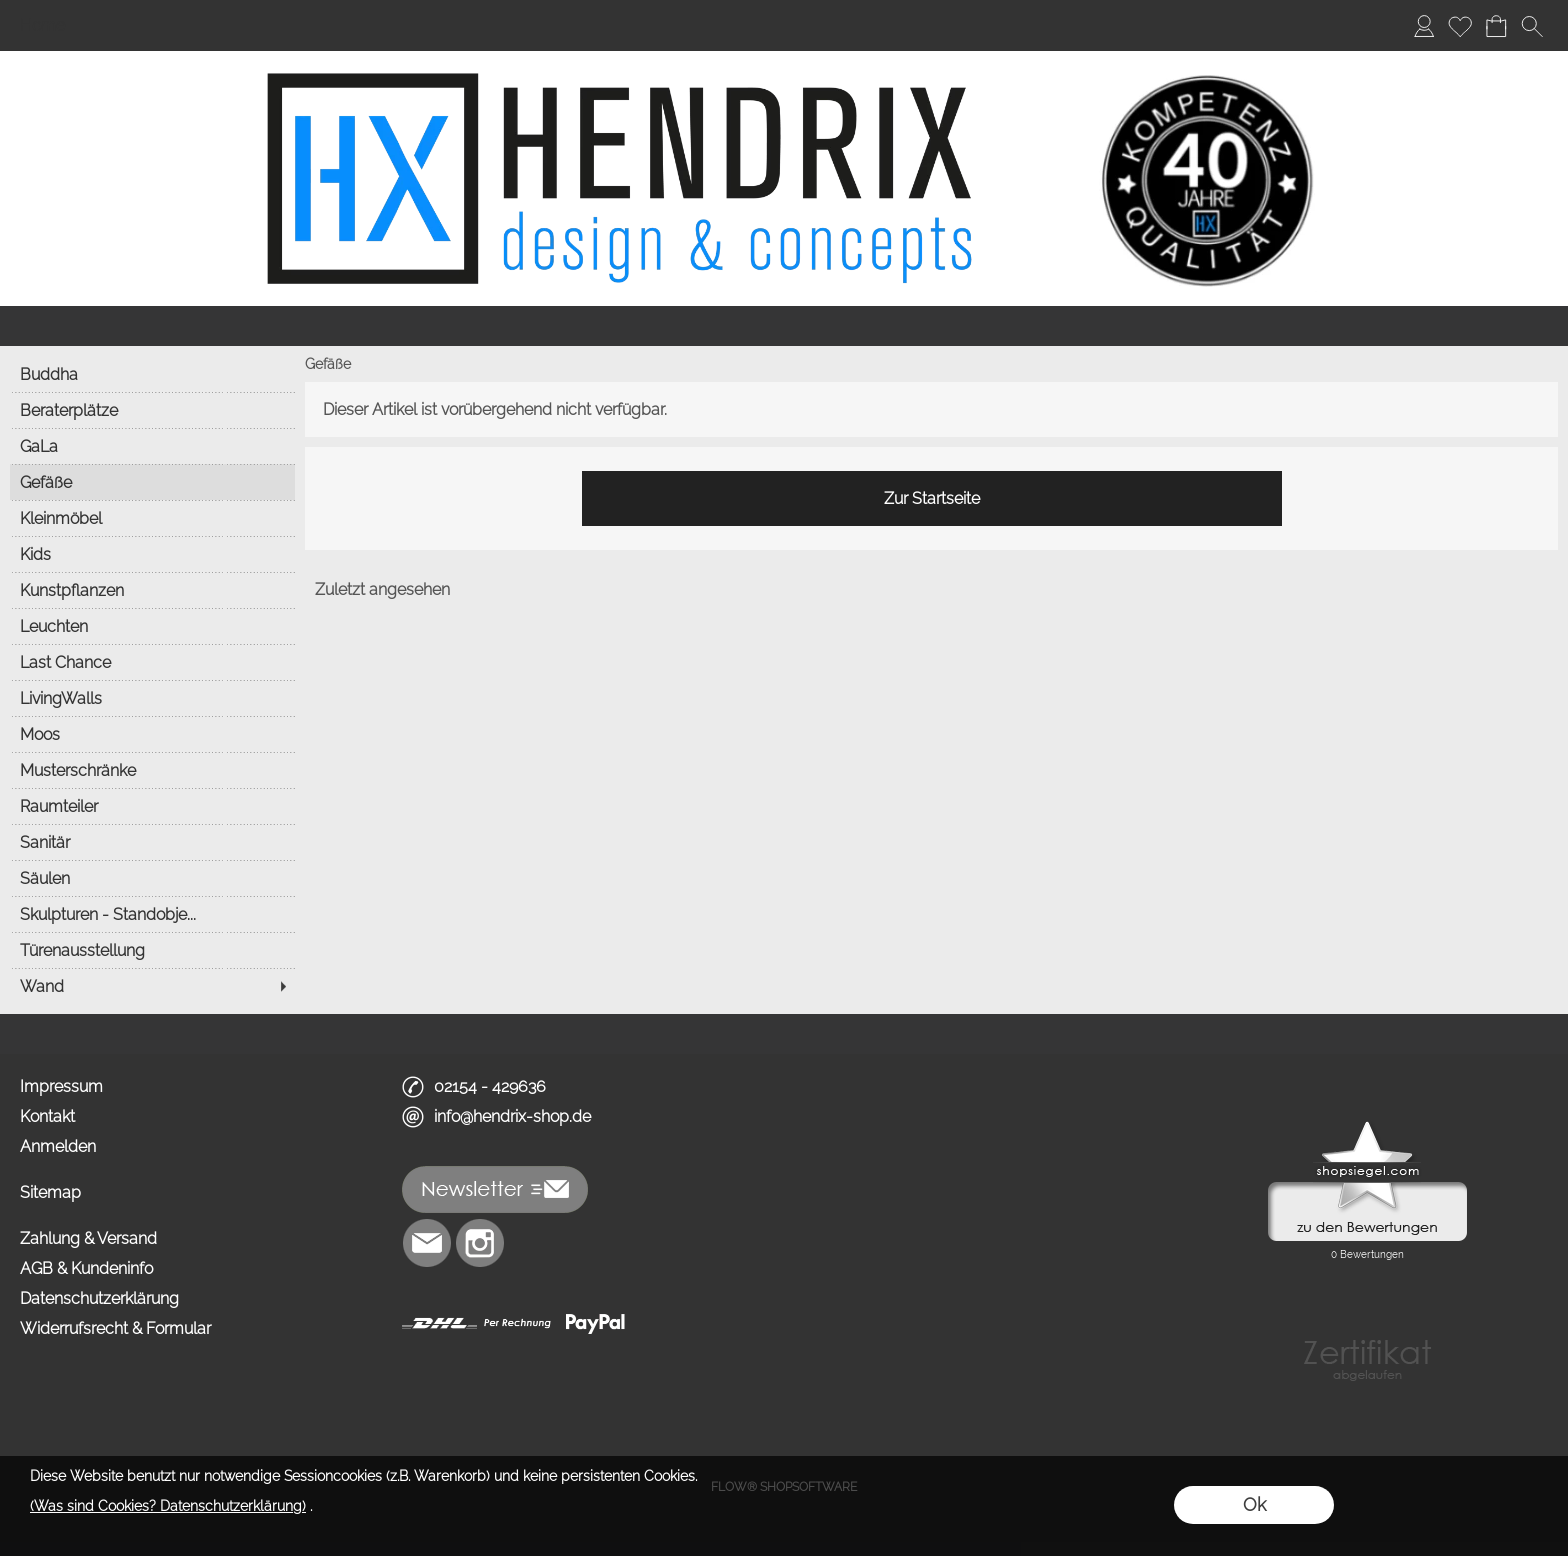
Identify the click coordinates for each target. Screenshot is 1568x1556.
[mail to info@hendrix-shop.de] (427, 1243)
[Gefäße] (152, 482)
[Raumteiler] (152, 806)
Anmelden (58, 1146)
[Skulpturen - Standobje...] (152, 914)
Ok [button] (1254, 1504)
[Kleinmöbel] (152, 518)
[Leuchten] (152, 626)
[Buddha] (152, 374)
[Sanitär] (152, 842)
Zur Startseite (932, 498)
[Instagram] (480, 1243)
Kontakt (47, 1116)
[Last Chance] (152, 662)
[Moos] (152, 734)
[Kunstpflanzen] (152, 590)
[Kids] (152, 554)
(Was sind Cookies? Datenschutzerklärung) (168, 1506)
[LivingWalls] (152, 698)
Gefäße (328, 364)
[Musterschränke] (152, 770)
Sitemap (50, 1192)
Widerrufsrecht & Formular (115, 1328)
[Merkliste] (1460, 26)
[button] (1532, 26)
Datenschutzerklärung (99, 1298)
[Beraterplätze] (152, 410)
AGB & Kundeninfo (86, 1268)
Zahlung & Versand (88, 1238)
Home (42, 25)
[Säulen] (152, 878)
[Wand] (152, 986)
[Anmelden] (1424, 26)
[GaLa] (152, 446)
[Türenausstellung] (152, 950)
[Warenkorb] (1496, 26)
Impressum (61, 1086)
